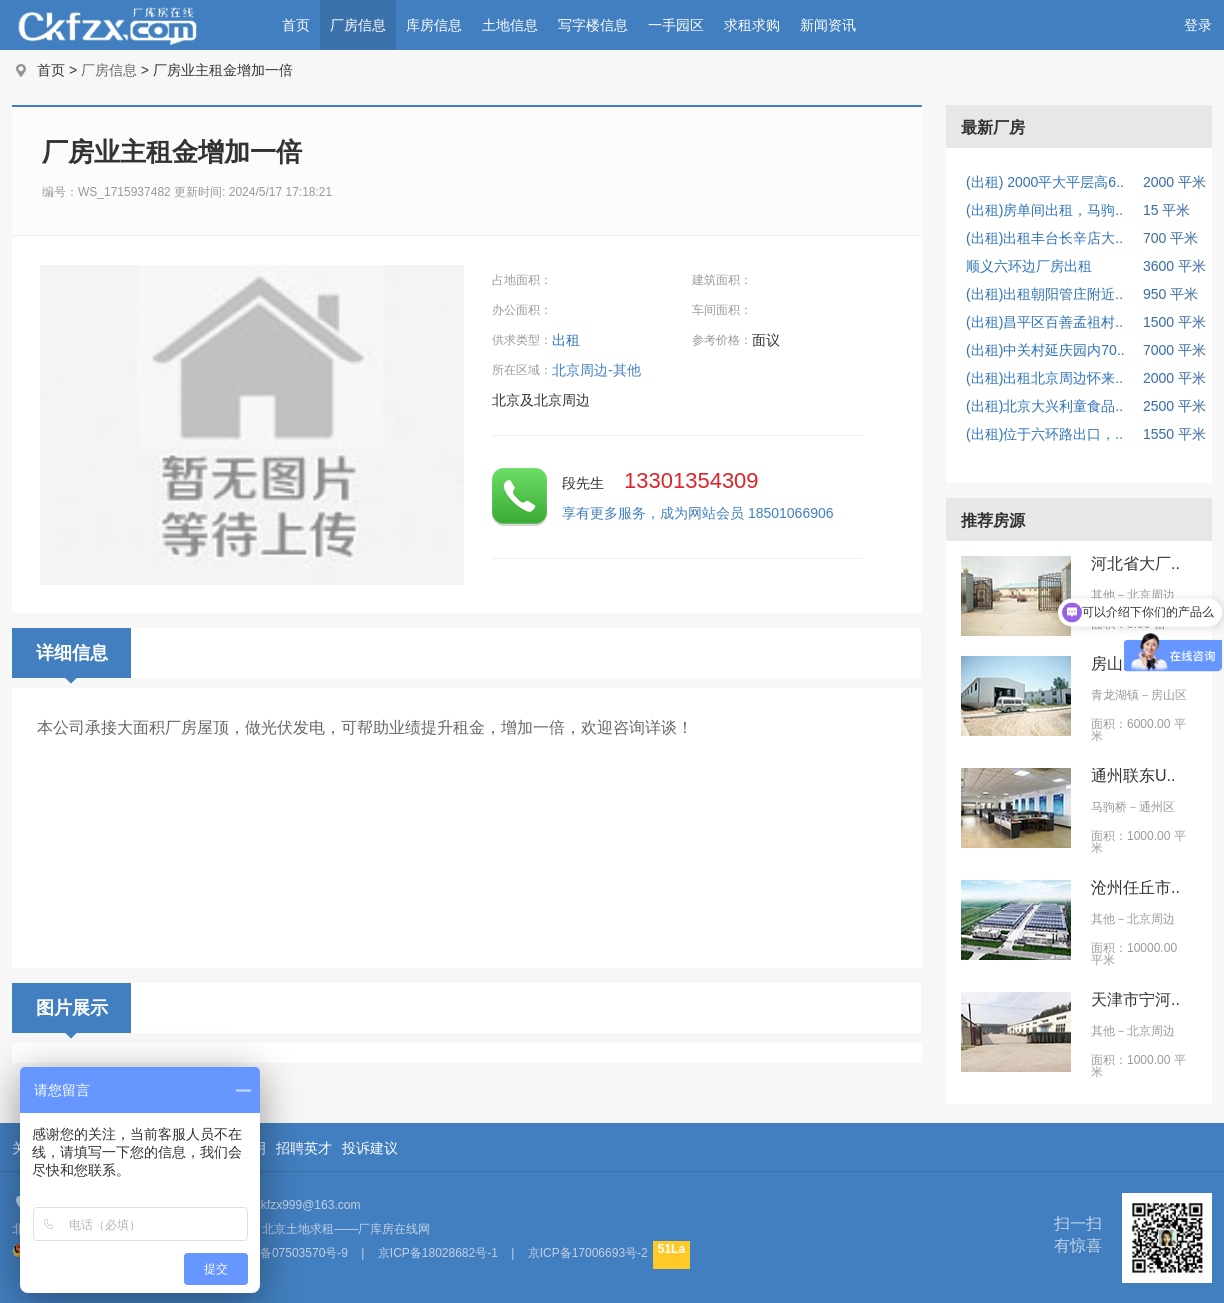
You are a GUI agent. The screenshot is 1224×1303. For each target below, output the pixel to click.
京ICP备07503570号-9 (288, 1253)
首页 (296, 25)
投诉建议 (370, 1148)
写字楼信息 (593, 25)
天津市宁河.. (1135, 999)
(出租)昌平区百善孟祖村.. (1044, 322)
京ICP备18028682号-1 (438, 1253)
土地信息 (510, 25)
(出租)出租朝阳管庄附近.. (1044, 294)
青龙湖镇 (1115, 695)
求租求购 (752, 25)
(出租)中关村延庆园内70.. (1045, 350)
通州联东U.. (1133, 775)
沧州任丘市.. (1135, 887)
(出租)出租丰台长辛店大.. (1044, 238)
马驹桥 (1109, 807)
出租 (568, 340)
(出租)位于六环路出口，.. (1044, 434)
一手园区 (676, 25)
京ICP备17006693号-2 (588, 1253)
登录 (1198, 25)
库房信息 (434, 25)
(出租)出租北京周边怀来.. (1044, 378)
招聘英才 (304, 1148)
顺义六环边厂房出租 (1029, 266)
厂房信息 (358, 25)
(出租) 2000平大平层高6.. (1045, 182)
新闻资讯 (828, 25)
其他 (1103, 595)
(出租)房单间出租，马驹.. (1044, 210)
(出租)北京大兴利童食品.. (1044, 406)
